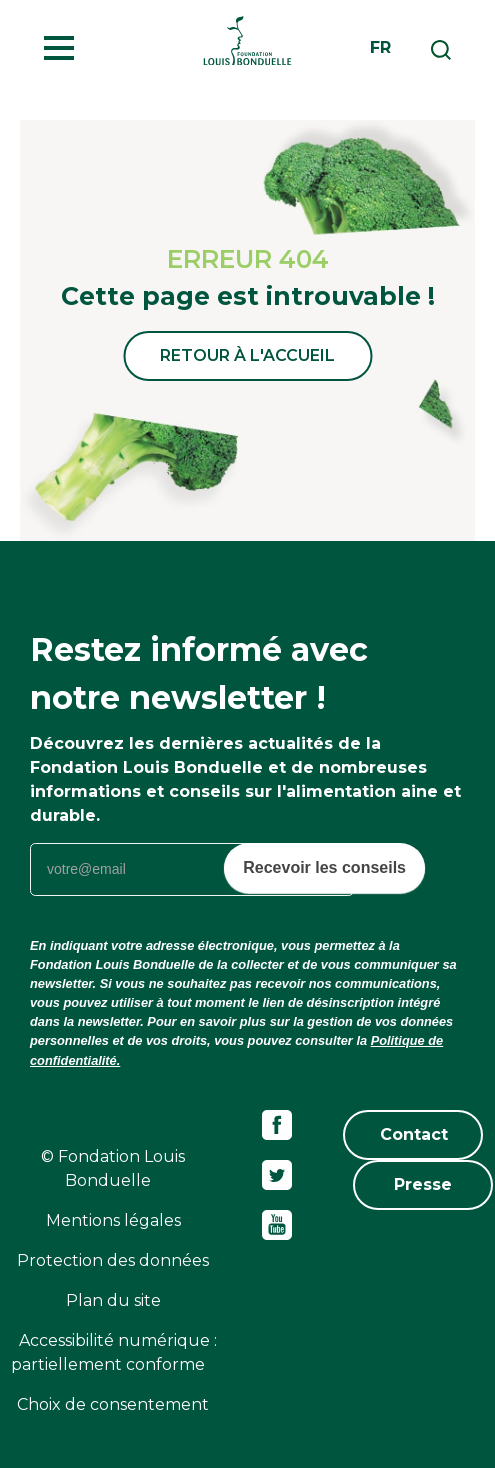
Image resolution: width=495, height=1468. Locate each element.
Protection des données (113, 1260)
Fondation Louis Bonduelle (247, 40)
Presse (423, 1184)
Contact (414, 1134)
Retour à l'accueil (247, 355)
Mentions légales (113, 1220)
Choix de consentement (113, 1404)
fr (380, 47)
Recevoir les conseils (324, 867)
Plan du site (113, 1300)
